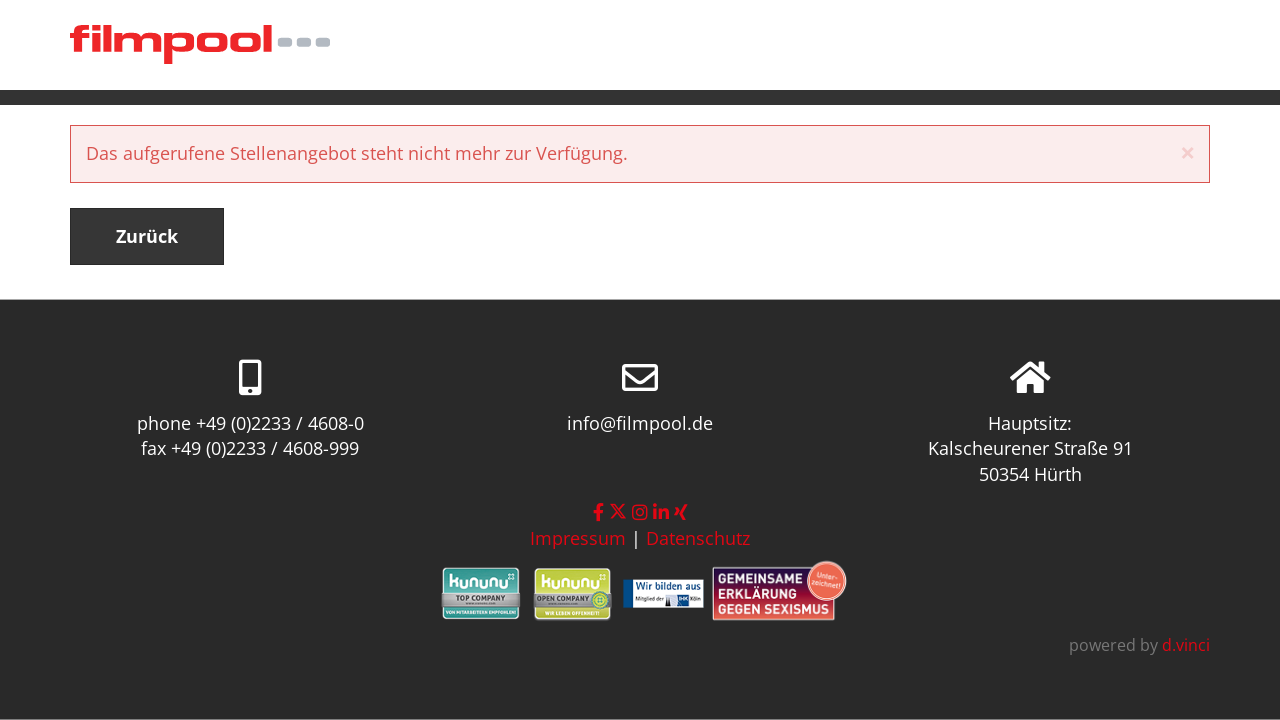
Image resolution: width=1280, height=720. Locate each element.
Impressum (578, 538)
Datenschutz (698, 538)
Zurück (147, 236)
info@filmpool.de (640, 422)
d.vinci (1186, 645)
